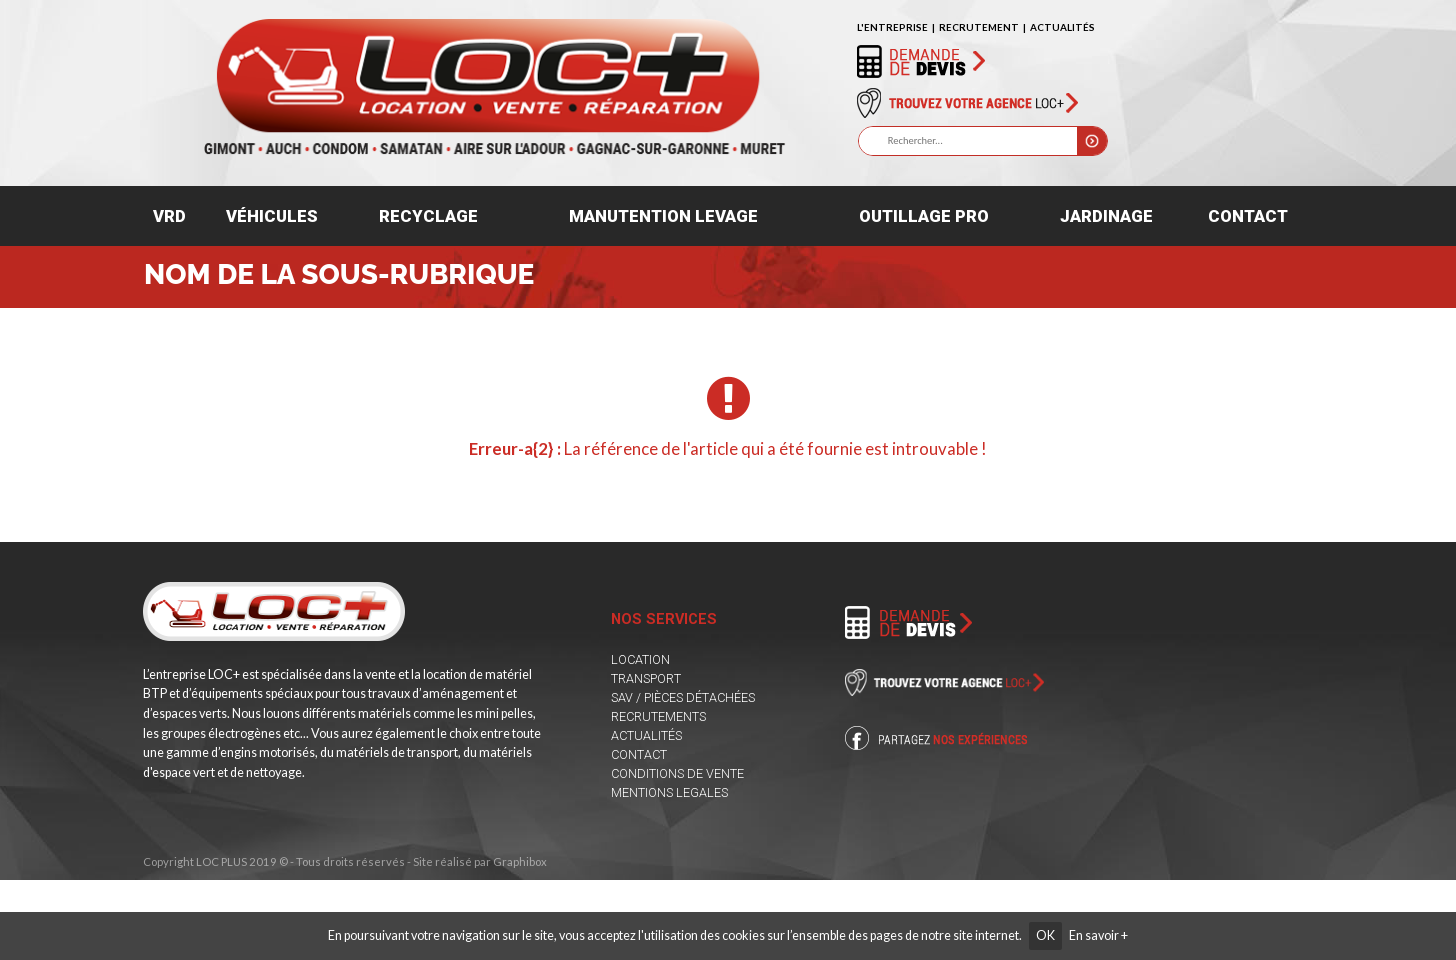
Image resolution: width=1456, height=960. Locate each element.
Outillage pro (924, 216)
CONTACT (639, 754)
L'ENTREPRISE (892, 27)
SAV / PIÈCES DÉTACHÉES (683, 697)
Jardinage (1106, 216)
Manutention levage (663, 216)
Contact (1248, 216)
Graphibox (520, 861)
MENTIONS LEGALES (669, 792)
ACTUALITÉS (1062, 27)
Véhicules (272, 216)
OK (1045, 935)
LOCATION (640, 659)
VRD (169, 216)
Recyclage (428, 216)
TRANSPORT (646, 678)
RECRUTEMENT (979, 27)
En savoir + (1098, 935)
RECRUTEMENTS (658, 716)
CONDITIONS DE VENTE (677, 773)
